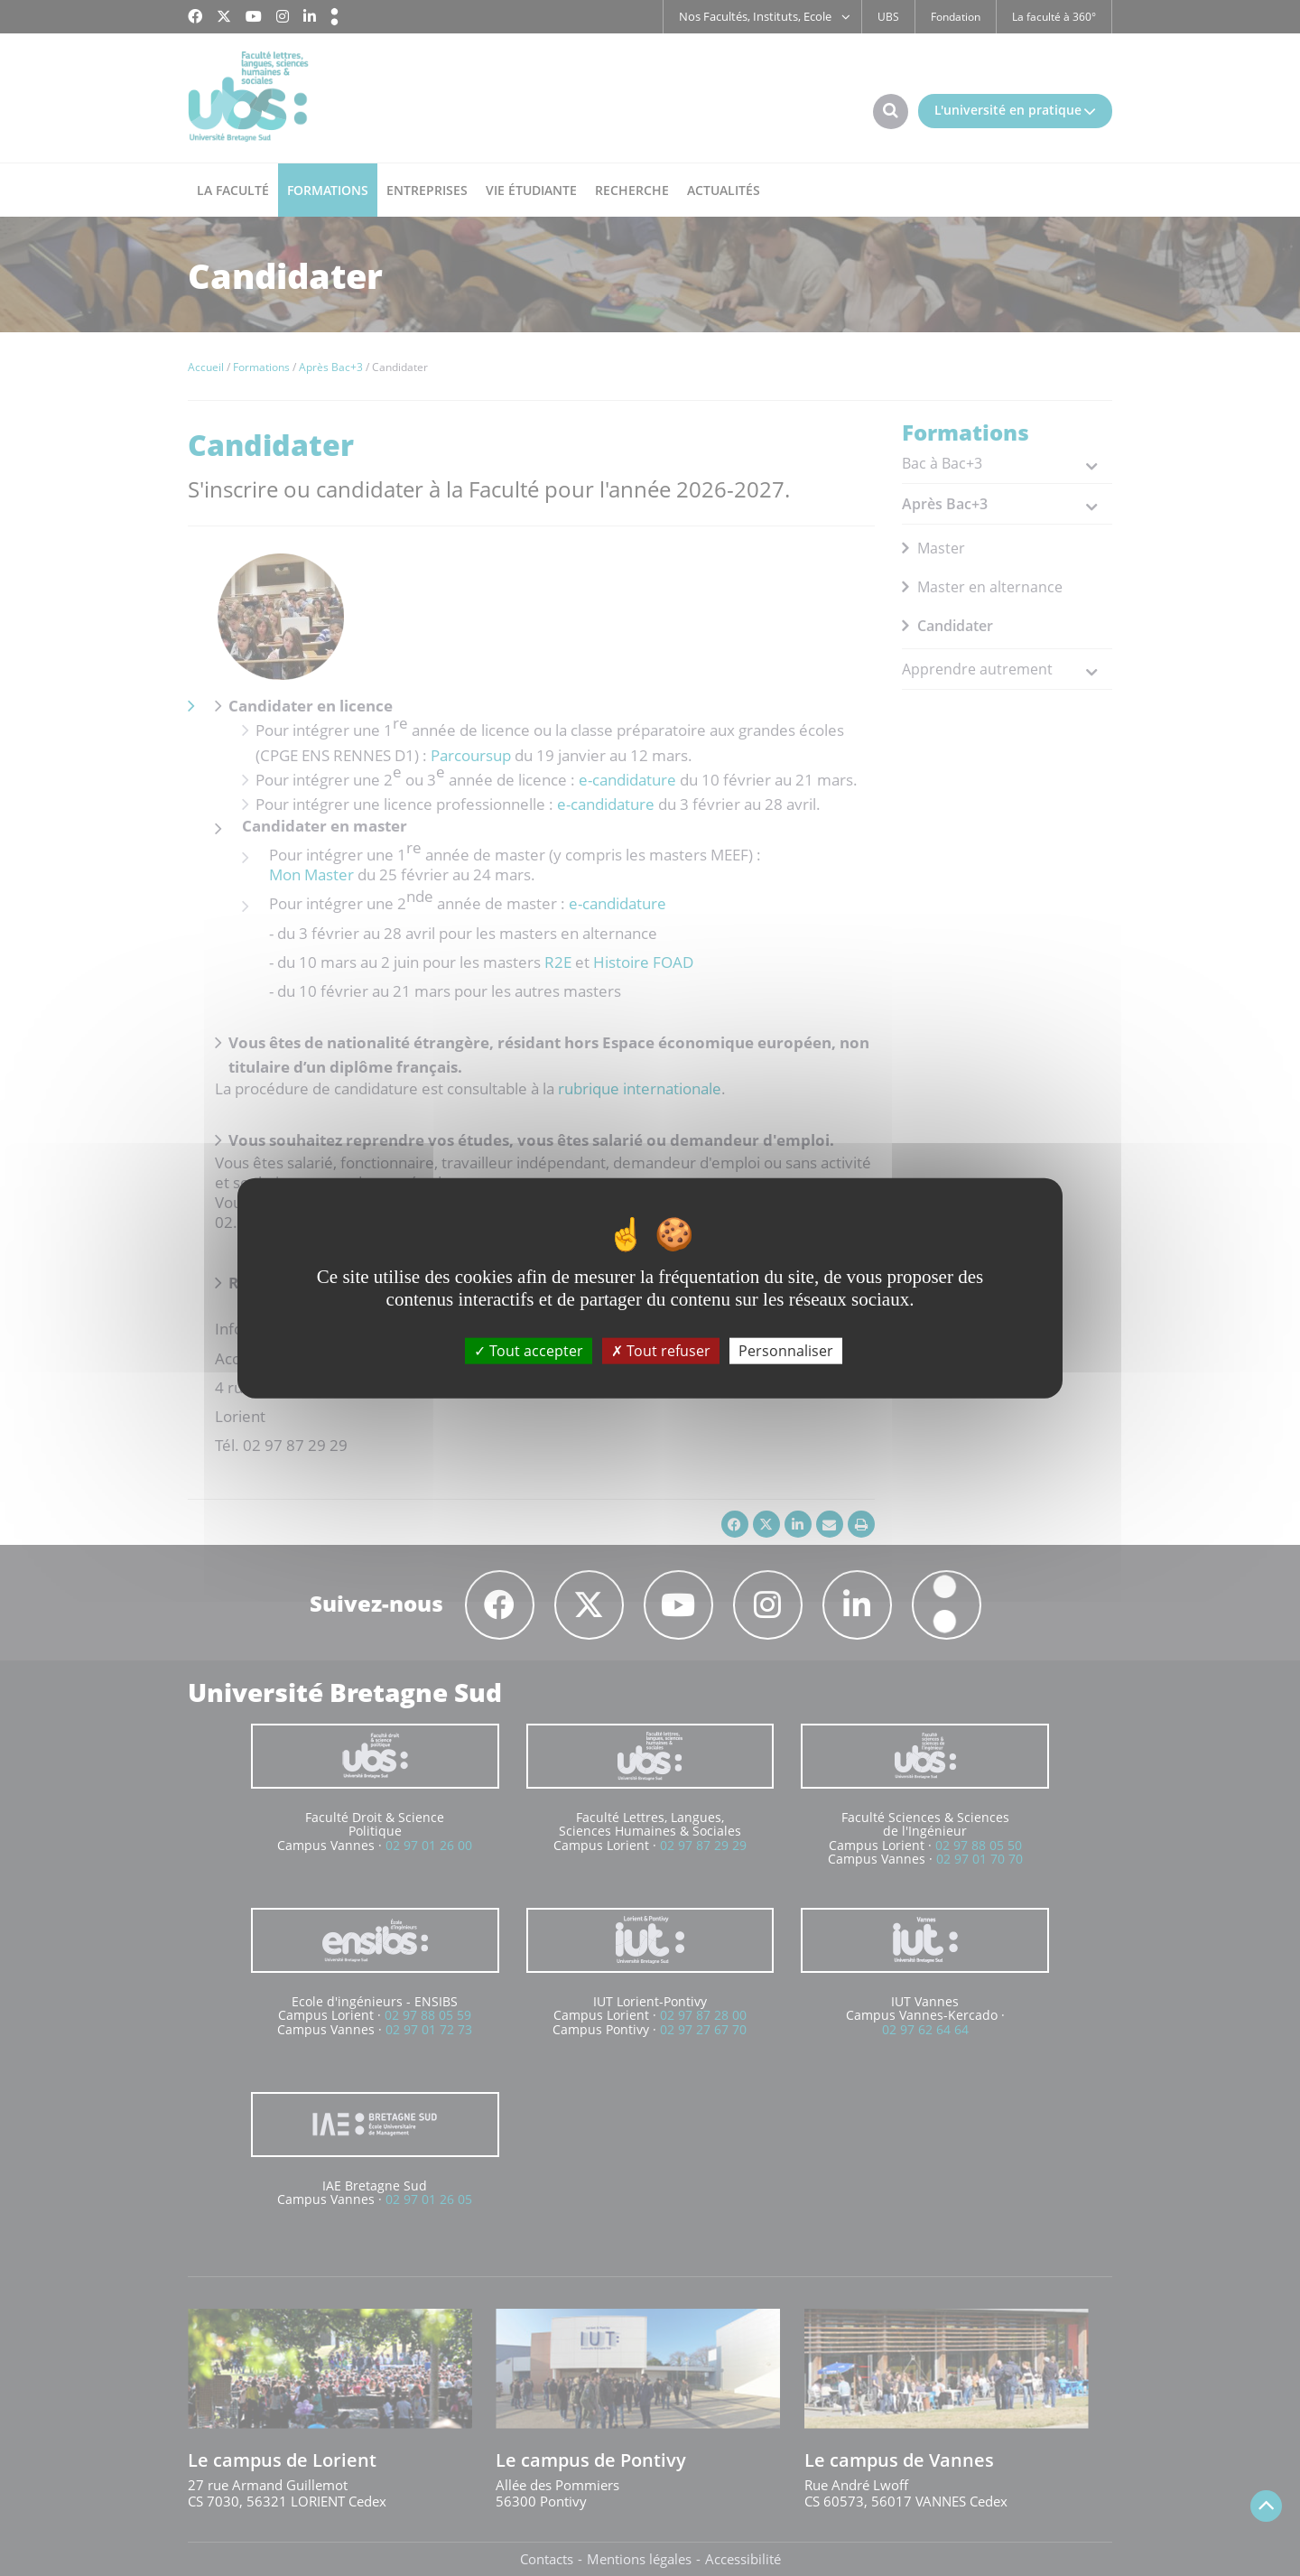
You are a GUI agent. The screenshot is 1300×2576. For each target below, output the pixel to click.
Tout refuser (660, 1351)
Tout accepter (528, 1351)
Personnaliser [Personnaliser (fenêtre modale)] (785, 1351)
